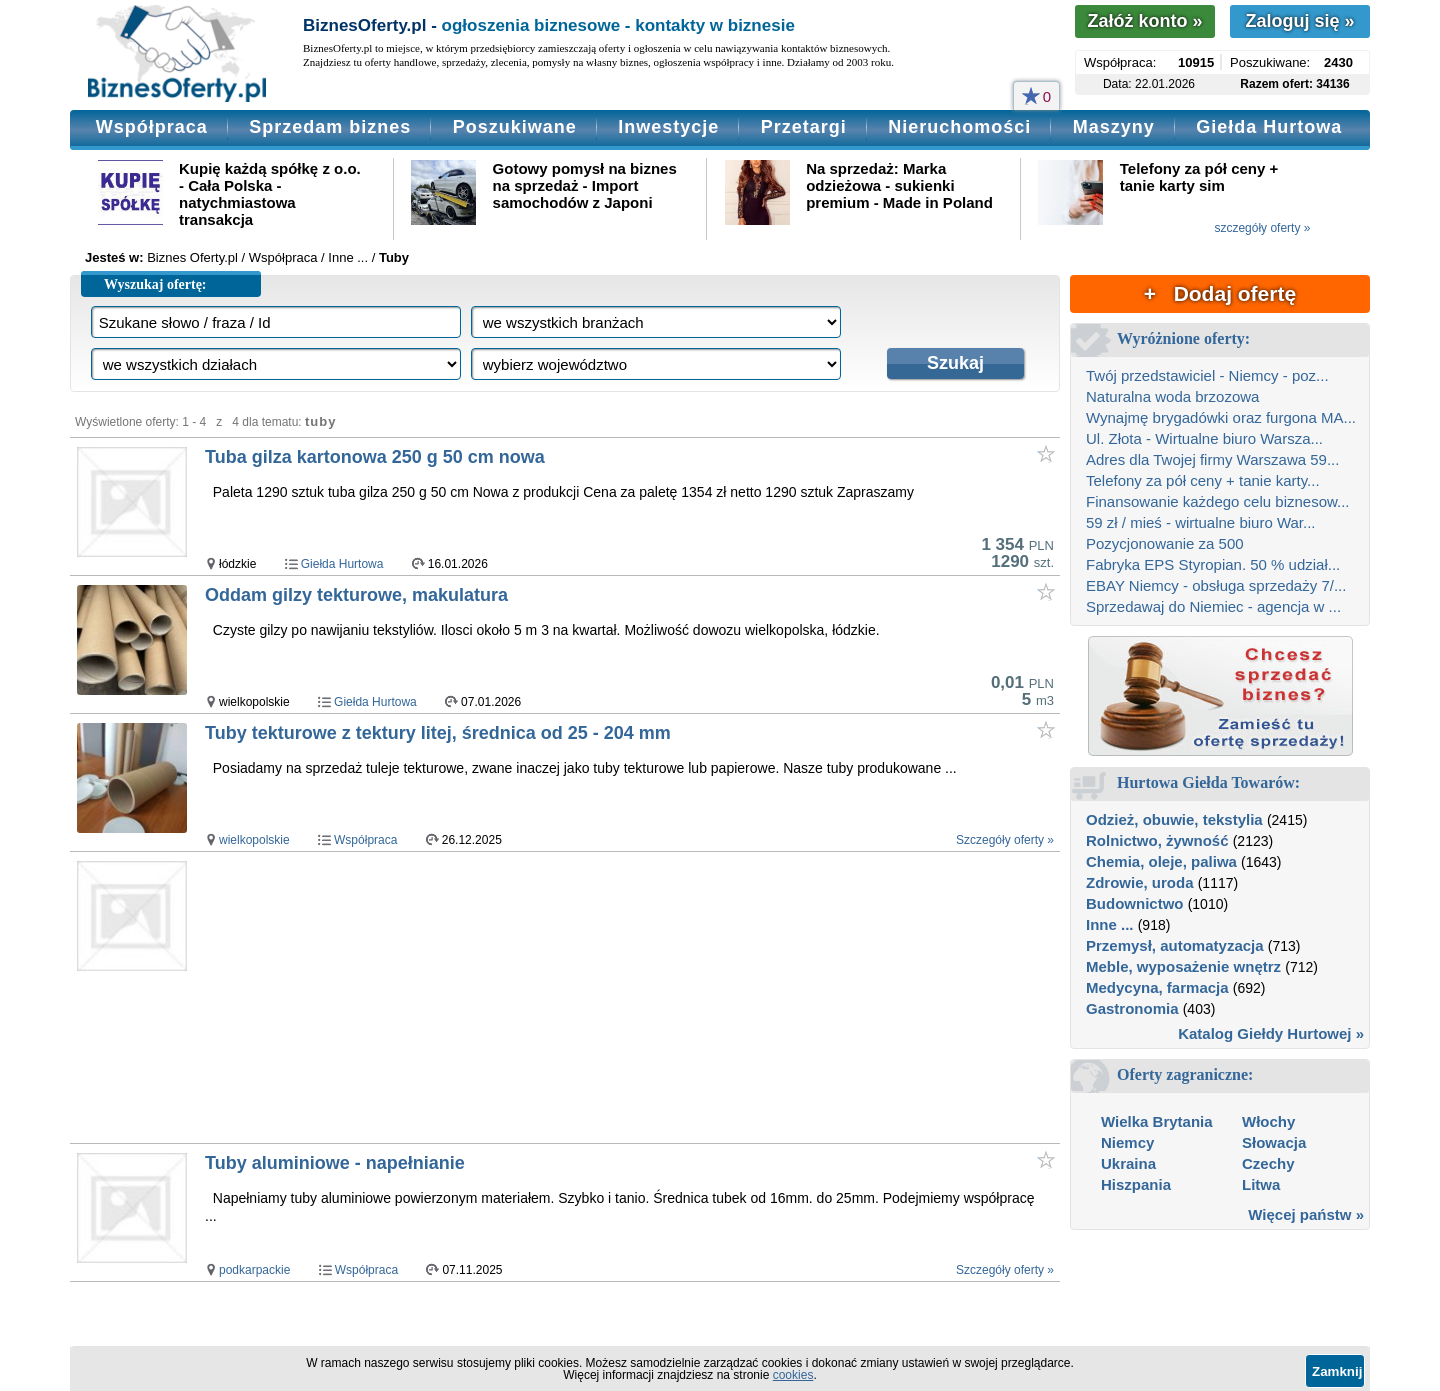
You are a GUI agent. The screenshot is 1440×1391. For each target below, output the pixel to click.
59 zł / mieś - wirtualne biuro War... (1201, 522)
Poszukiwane (515, 127)
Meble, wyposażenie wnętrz (1183, 966)
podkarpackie (254, 1270)
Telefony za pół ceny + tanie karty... (1203, 480)
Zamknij (1337, 1371)
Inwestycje (668, 127)
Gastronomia (1132, 1008)
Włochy (1268, 1121)
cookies (793, 1375)
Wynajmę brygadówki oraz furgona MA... (1221, 417)
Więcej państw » (1306, 1214)
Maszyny (1114, 127)
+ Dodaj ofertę (1220, 293)
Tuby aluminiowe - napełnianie (335, 1163)
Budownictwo (1135, 903)
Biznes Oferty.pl (192, 257)
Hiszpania (1136, 1184)
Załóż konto (1144, 21)
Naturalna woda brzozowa (1172, 396)
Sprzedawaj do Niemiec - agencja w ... (1213, 606)
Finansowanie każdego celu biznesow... (1218, 501)
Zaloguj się (1299, 21)
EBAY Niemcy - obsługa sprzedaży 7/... (1216, 585)
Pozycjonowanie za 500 (1165, 543)
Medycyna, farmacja (1157, 987)
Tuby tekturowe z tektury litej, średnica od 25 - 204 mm (438, 733)
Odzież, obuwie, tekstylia (1174, 819)
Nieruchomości (959, 127)
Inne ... (1110, 924)
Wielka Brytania (1157, 1121)
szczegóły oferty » (1262, 228)
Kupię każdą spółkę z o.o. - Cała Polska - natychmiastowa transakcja (270, 194)
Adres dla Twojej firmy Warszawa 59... (1212, 459)
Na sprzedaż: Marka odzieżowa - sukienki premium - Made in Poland (899, 185)
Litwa (1261, 1184)
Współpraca (152, 127)
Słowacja (1274, 1142)
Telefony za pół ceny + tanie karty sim (1199, 177)
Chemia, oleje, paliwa (1161, 861)
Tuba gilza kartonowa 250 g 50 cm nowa (375, 457)
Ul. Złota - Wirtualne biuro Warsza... (1204, 438)
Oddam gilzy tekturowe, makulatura (356, 595)
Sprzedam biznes (330, 127)
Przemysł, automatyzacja (1175, 945)
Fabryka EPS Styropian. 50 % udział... (1213, 564)
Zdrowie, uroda (1140, 882)
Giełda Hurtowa (1269, 127)
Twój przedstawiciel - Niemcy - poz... (1207, 375)
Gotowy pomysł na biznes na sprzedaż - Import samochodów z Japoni (585, 185)
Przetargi (804, 127)
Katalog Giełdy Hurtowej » (1271, 1033)
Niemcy (1127, 1142)
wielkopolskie (254, 840)
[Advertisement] (588, 997)
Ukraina (1128, 1163)
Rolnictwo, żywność (1157, 840)
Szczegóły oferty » (1005, 840)
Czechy (1268, 1163)
